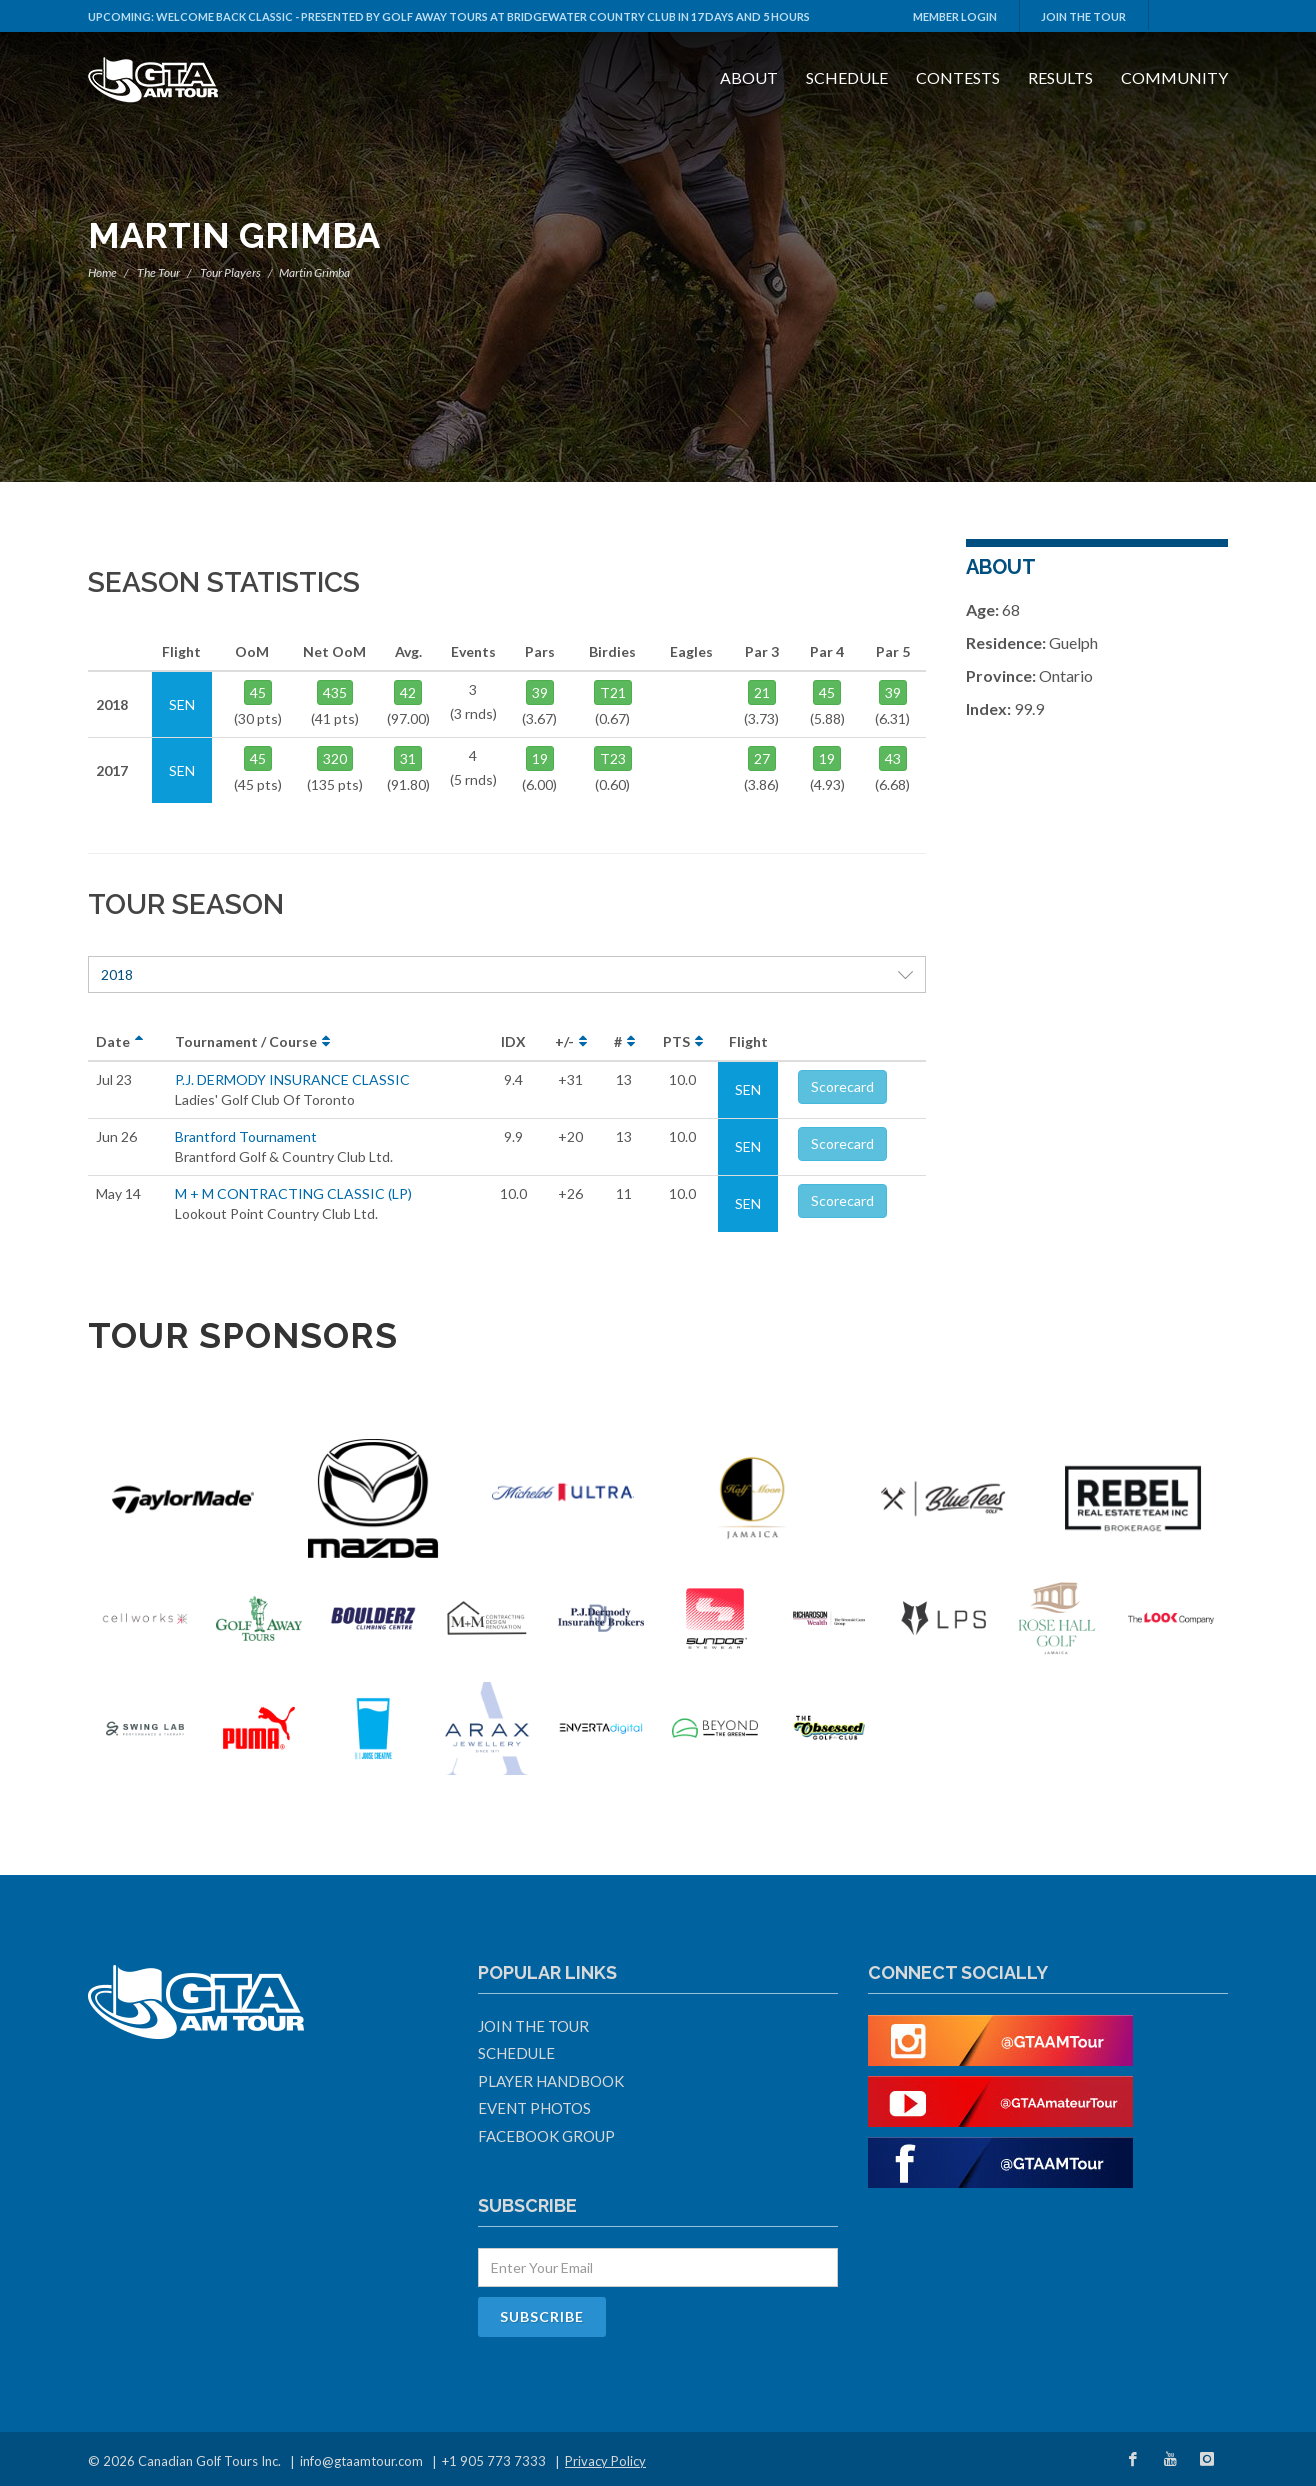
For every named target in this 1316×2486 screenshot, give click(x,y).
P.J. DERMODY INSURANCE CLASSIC (292, 1079)
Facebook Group (546, 2136)
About (749, 77)
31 (408, 758)
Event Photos (534, 2108)
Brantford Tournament (246, 1136)
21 (762, 692)
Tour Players (230, 272)
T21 (613, 692)
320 (335, 758)
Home (102, 272)
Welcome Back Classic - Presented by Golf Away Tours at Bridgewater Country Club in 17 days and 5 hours (483, 16)
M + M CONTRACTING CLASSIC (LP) (293, 1193)
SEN (748, 1089)
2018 (507, 974)
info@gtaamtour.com (361, 2461)
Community (1174, 77)
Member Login (955, 16)
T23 (613, 758)
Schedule (847, 77)
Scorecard (842, 1086)
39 (540, 692)
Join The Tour (1083, 16)
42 (408, 692)
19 (540, 758)
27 (762, 758)
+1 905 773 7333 (494, 2461)
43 (893, 758)
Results (1060, 77)
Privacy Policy (605, 2461)
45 (258, 692)
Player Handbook (551, 2081)
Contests (958, 77)
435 (335, 692)
